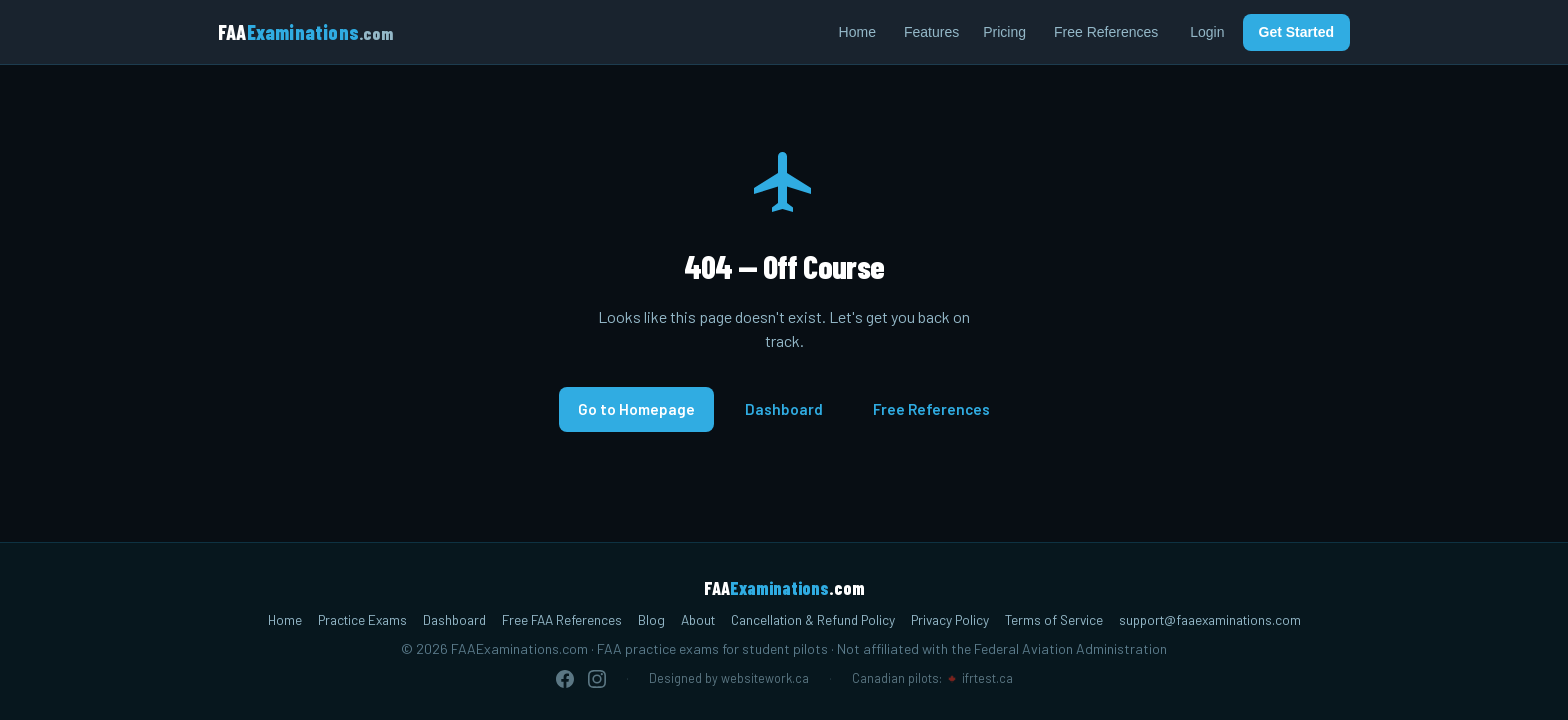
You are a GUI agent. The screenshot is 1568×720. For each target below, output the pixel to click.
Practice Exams (362, 619)
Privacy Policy (950, 619)
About (698, 619)
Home (857, 32)
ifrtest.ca (987, 678)
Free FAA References (562, 619)
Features (931, 32)
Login (1207, 32)
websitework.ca (765, 678)
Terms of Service (1054, 619)
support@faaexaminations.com (1210, 619)
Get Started (1296, 32)
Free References (1106, 32)
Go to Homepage (636, 409)
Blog (651, 619)
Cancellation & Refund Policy (813, 619)
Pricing (1004, 32)
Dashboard (784, 409)
